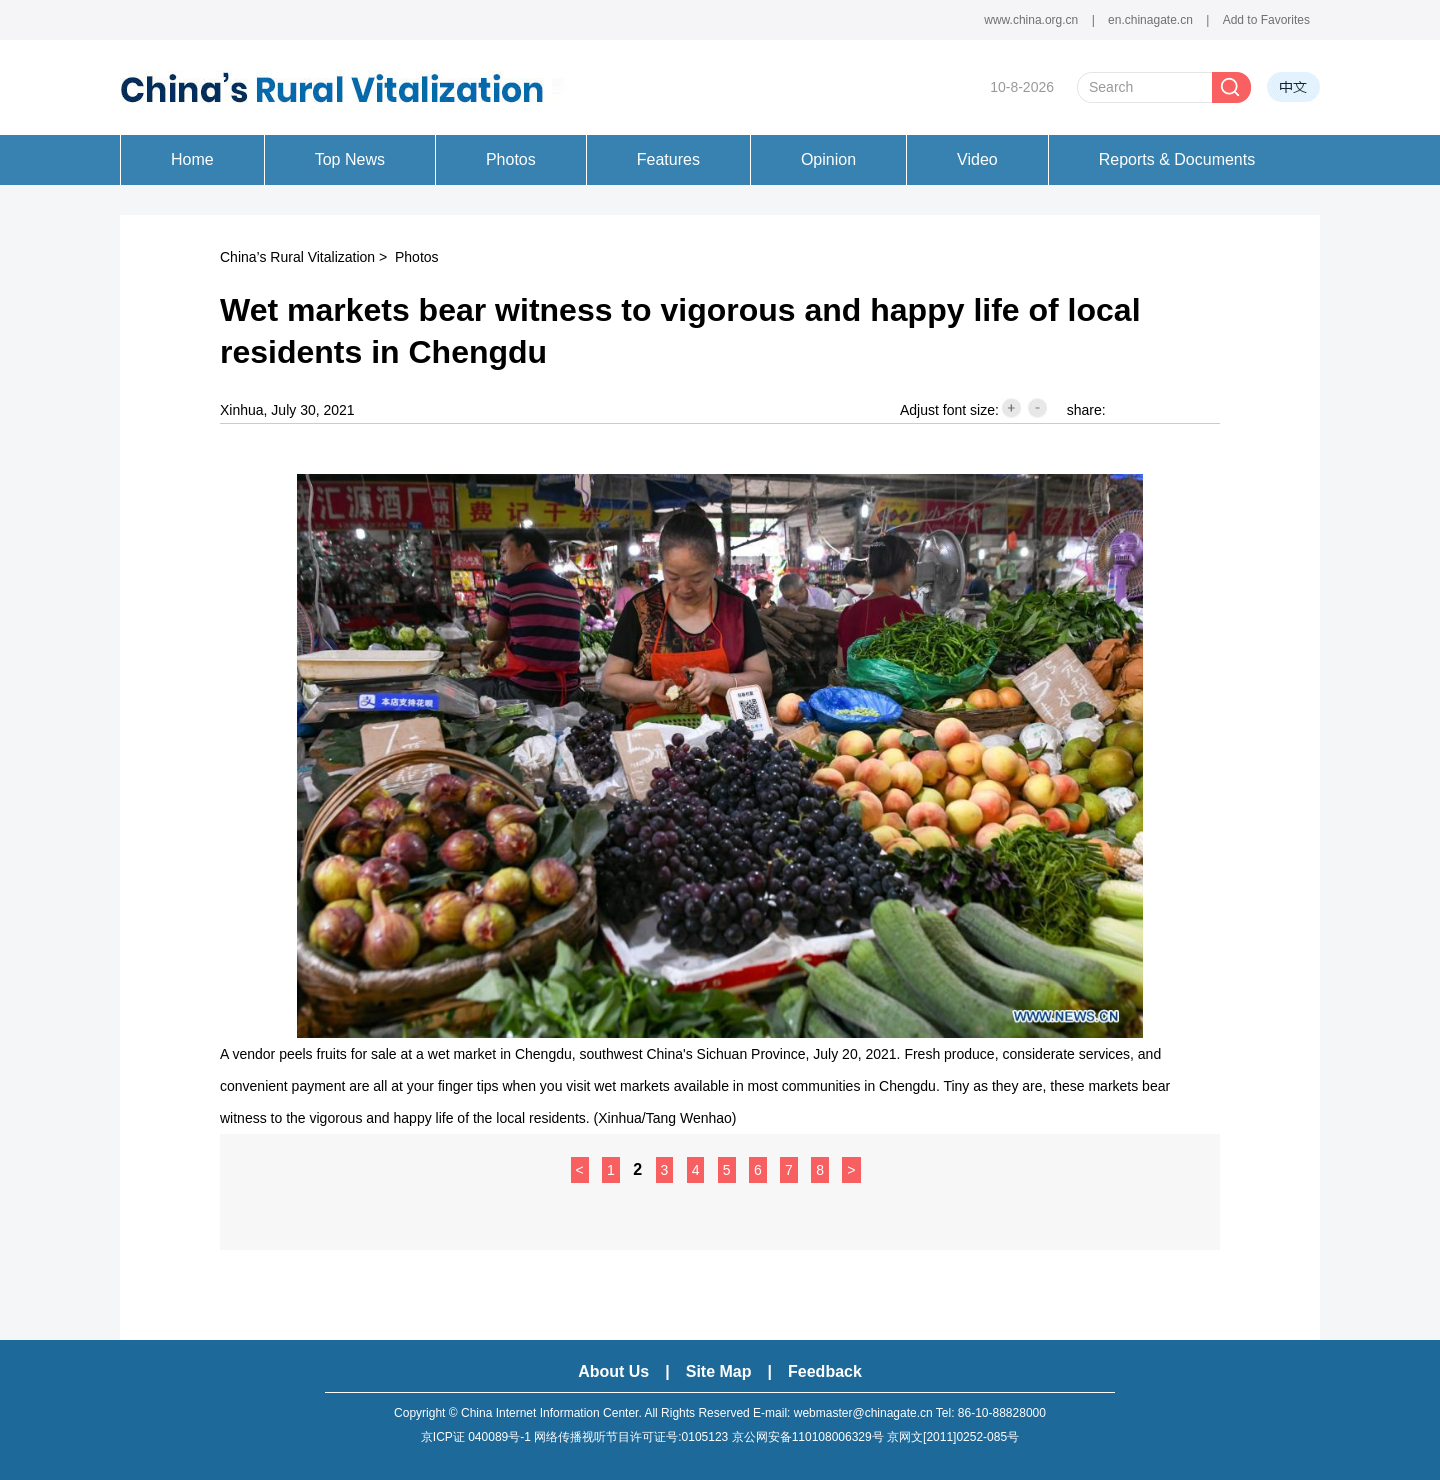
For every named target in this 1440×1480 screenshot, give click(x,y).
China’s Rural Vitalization (297, 257)
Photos (417, 257)
